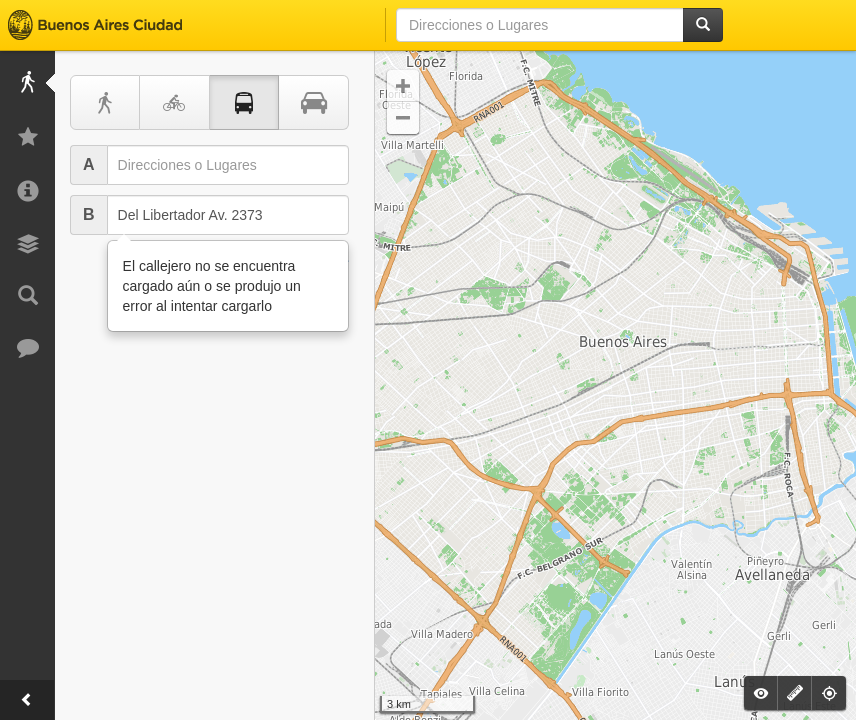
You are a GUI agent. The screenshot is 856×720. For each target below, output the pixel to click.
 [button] (403, 118)
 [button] (403, 86)
